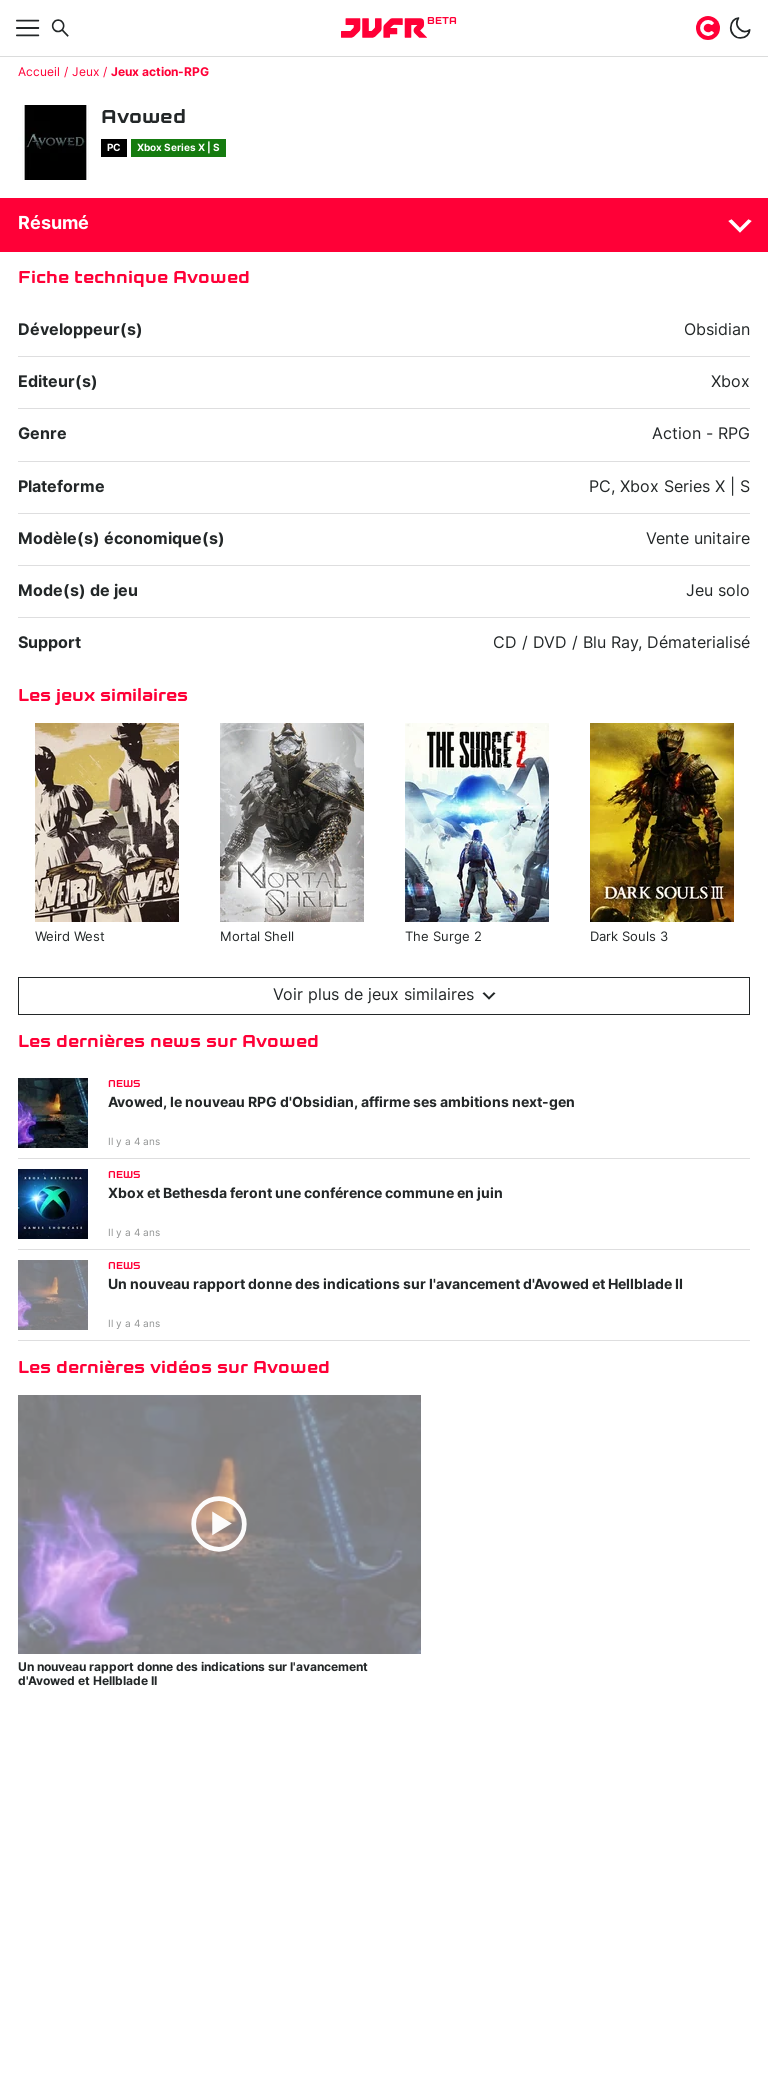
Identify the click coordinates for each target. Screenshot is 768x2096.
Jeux (85, 72)
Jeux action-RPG (160, 72)
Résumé (53, 224)
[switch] (740, 28)
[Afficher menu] (28, 28)
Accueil (39, 72)
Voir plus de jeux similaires (384, 995)
